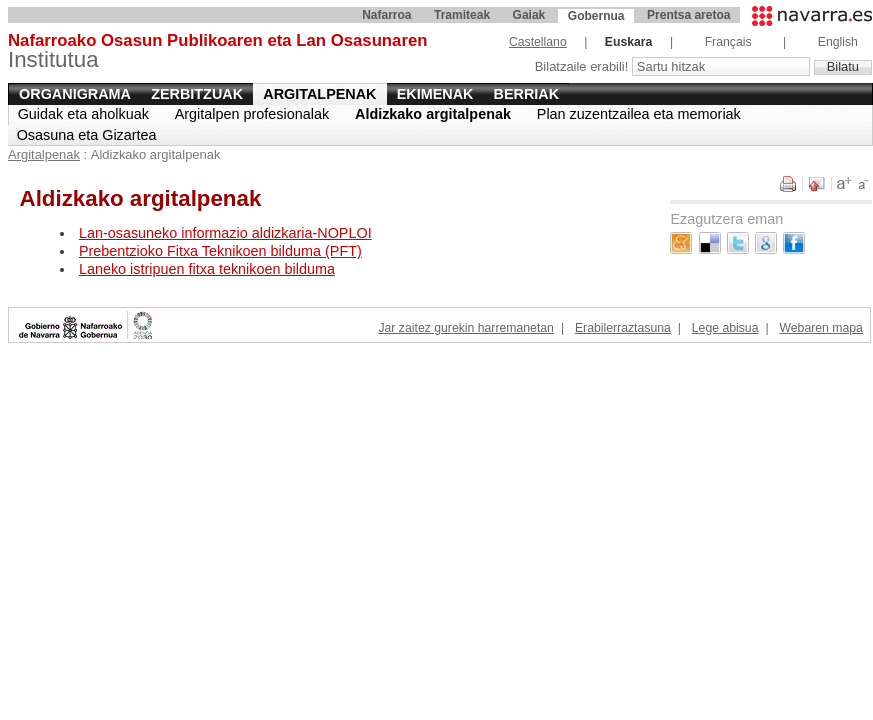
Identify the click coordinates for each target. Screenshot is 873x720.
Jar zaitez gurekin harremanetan (465, 328)
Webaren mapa (820, 328)
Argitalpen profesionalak (252, 114)
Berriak (527, 94)
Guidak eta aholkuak (83, 114)
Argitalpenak (319, 94)
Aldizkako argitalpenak (433, 114)
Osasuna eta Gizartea (87, 135)
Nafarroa (386, 15)
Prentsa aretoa (688, 15)
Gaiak (529, 15)
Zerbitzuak (197, 94)
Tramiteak (462, 15)
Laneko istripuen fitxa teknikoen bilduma (207, 269)
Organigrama (75, 94)
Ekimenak (435, 94)
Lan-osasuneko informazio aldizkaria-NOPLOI (225, 233)
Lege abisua (725, 328)
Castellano (538, 42)
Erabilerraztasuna (623, 328)
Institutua (217, 51)
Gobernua (596, 16)
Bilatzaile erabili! (583, 66)
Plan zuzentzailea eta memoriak (639, 114)
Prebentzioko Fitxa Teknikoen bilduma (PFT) (220, 251)
